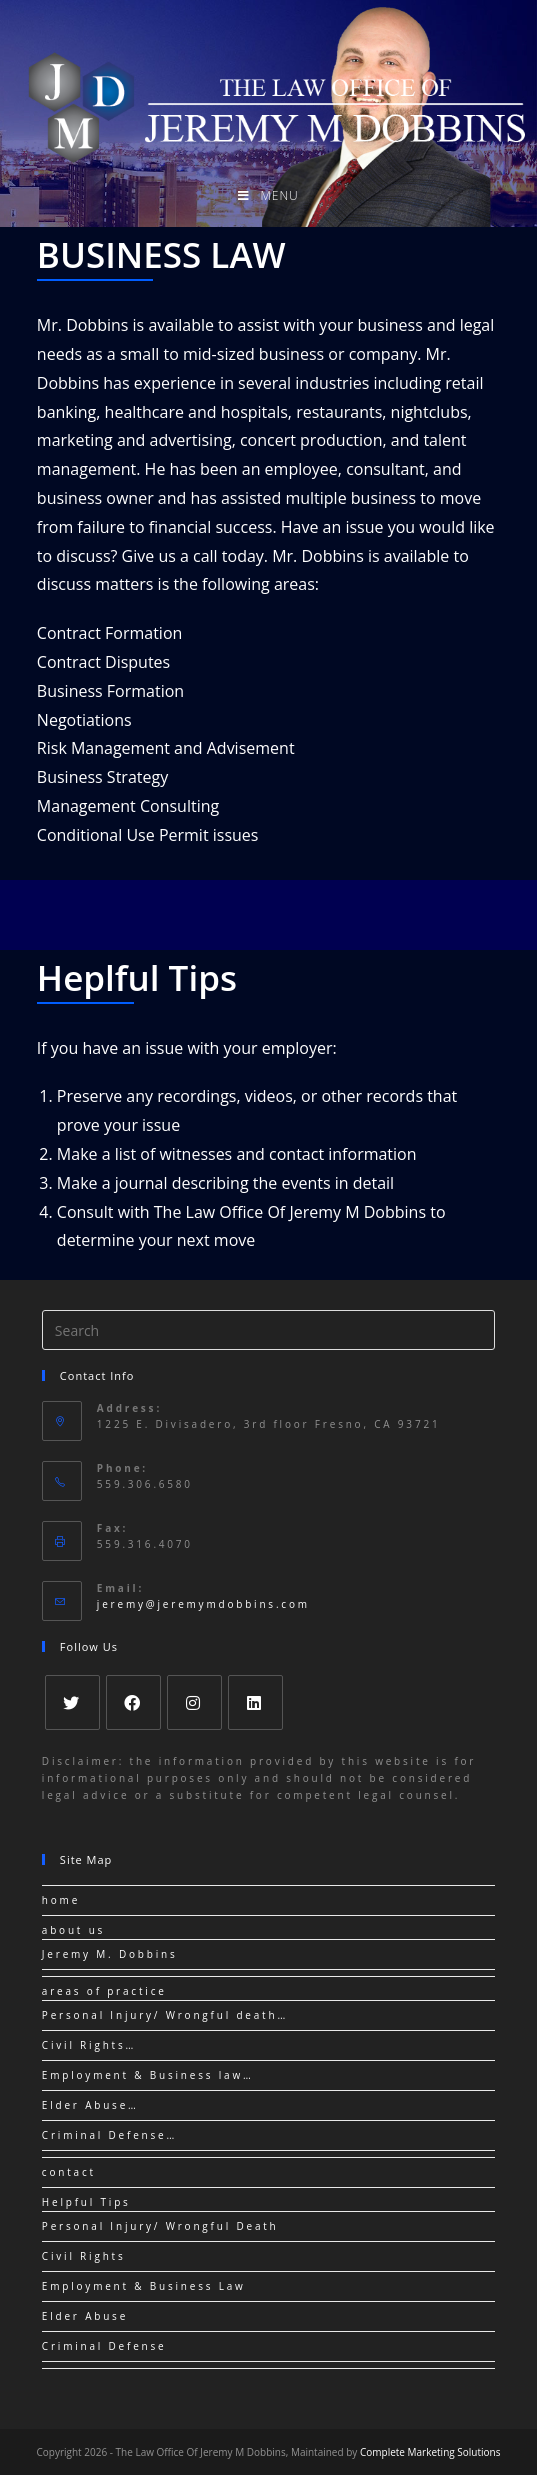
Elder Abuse (85, 2316)
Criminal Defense (104, 2346)
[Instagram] (194, 1702)
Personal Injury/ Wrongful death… (165, 2015)
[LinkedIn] (255, 1702)
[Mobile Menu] (268, 196)
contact (69, 2172)
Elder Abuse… (90, 2105)
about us (73, 1930)
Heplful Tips (137, 977)
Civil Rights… (89, 2045)
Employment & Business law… (148, 2075)
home (61, 1900)
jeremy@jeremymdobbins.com (203, 1604)
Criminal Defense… (109, 2135)
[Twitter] (72, 1702)
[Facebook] (133, 1702)
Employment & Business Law (144, 2286)
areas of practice (104, 1991)
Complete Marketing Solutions (430, 2452)
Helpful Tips (86, 2202)
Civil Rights (84, 2256)
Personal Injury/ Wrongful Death (160, 2226)
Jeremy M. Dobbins (110, 1954)
